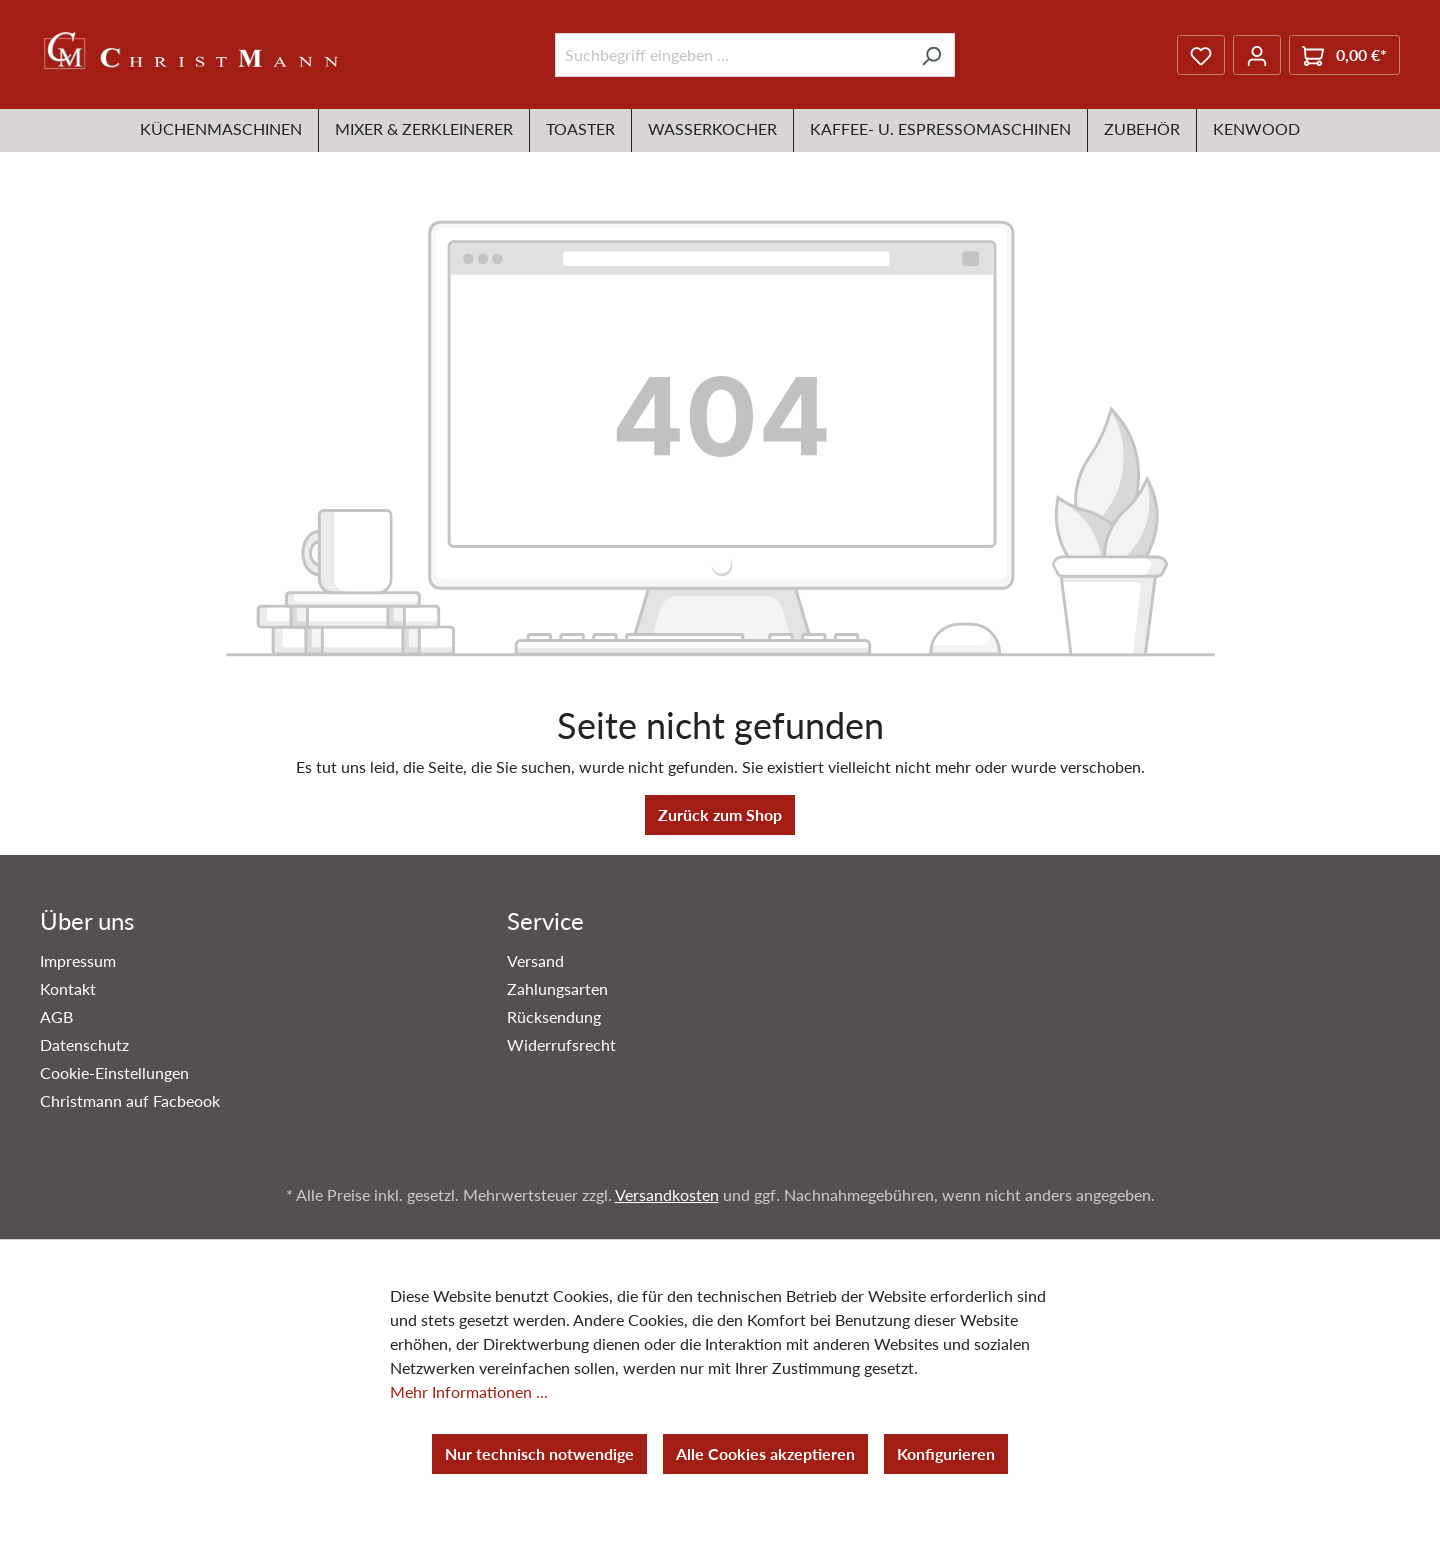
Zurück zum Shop (720, 814)
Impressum (78, 960)
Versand (535, 960)
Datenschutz (84, 1044)
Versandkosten (667, 1194)
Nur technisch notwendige (539, 1453)
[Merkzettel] (1201, 55)
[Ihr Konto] (1257, 55)
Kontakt (68, 988)
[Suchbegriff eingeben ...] (732, 55)
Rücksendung (554, 1016)
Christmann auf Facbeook (130, 1100)
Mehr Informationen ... (469, 1391)
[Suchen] (931, 55)
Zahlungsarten (557, 988)
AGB (56, 1016)
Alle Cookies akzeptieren (765, 1453)
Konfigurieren (946, 1453)
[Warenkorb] (1344, 55)
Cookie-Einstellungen (114, 1072)
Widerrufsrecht (561, 1044)
